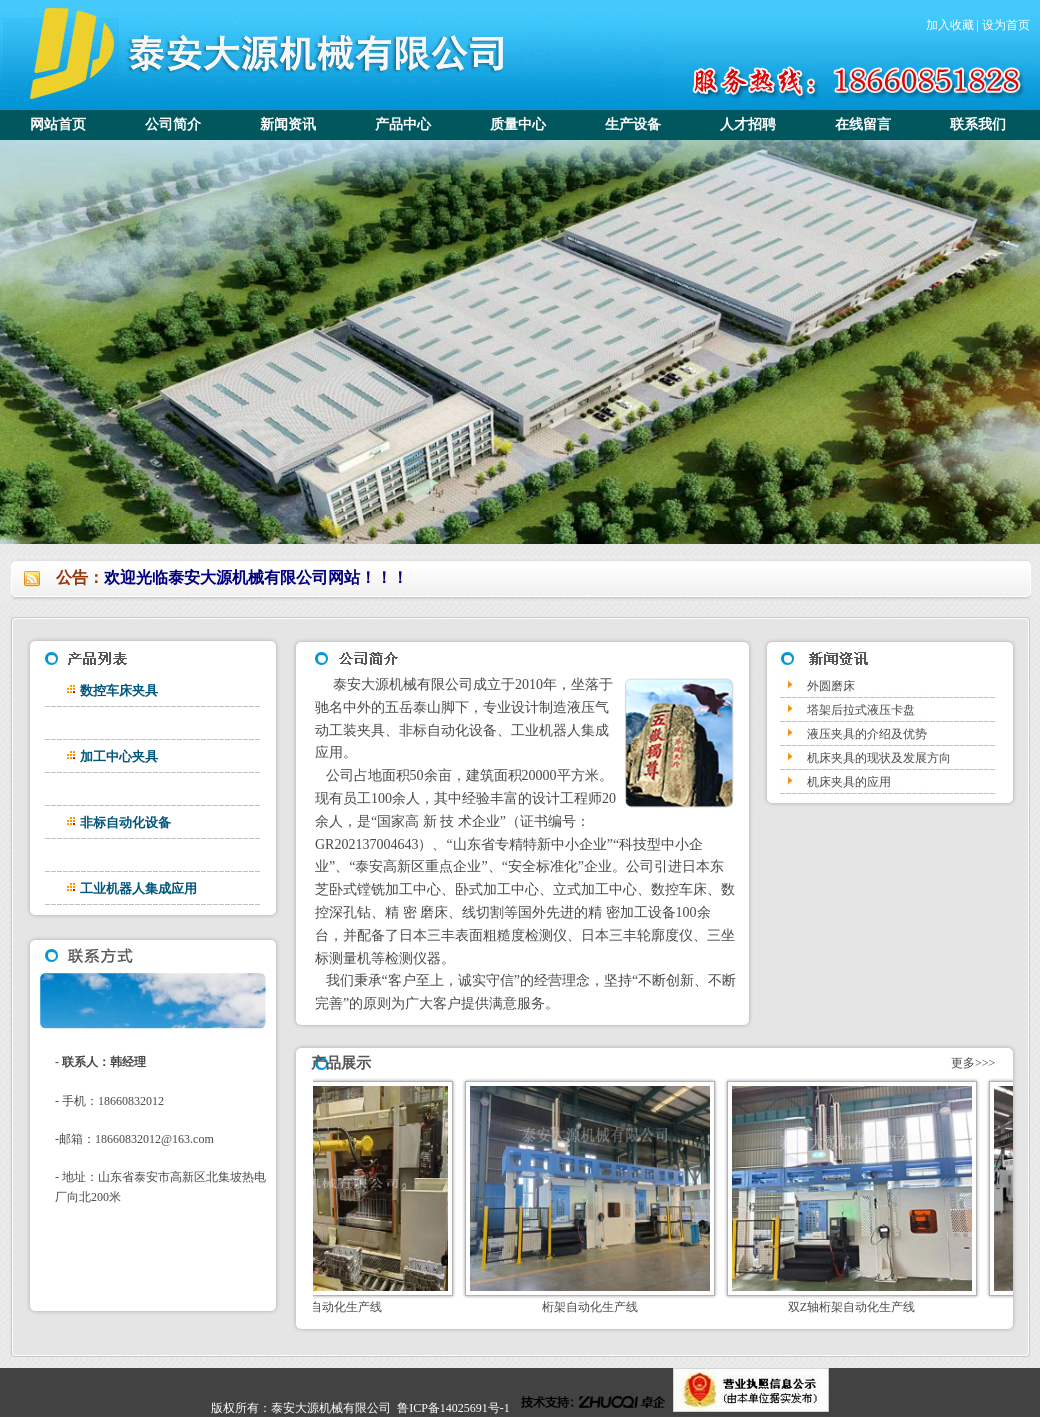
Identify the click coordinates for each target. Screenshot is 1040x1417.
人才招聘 (748, 124)
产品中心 (403, 124)
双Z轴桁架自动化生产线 (871, 1307)
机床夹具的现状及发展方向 (879, 758)
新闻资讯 (288, 124)
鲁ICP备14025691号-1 (453, 1408)
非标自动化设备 (125, 822)
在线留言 (863, 124)
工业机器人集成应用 (138, 888)
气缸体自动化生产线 (348, 1307)
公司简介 (173, 124)
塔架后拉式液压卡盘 (861, 710)
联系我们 (978, 124)
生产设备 (633, 124)
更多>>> (971, 1063)
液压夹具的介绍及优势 (867, 734)
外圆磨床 (831, 686)
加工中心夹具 (119, 756)
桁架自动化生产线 (610, 1307)
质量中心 (518, 124)
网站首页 (58, 124)
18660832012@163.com (154, 1139)
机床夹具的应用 (849, 782)
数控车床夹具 (119, 690)
